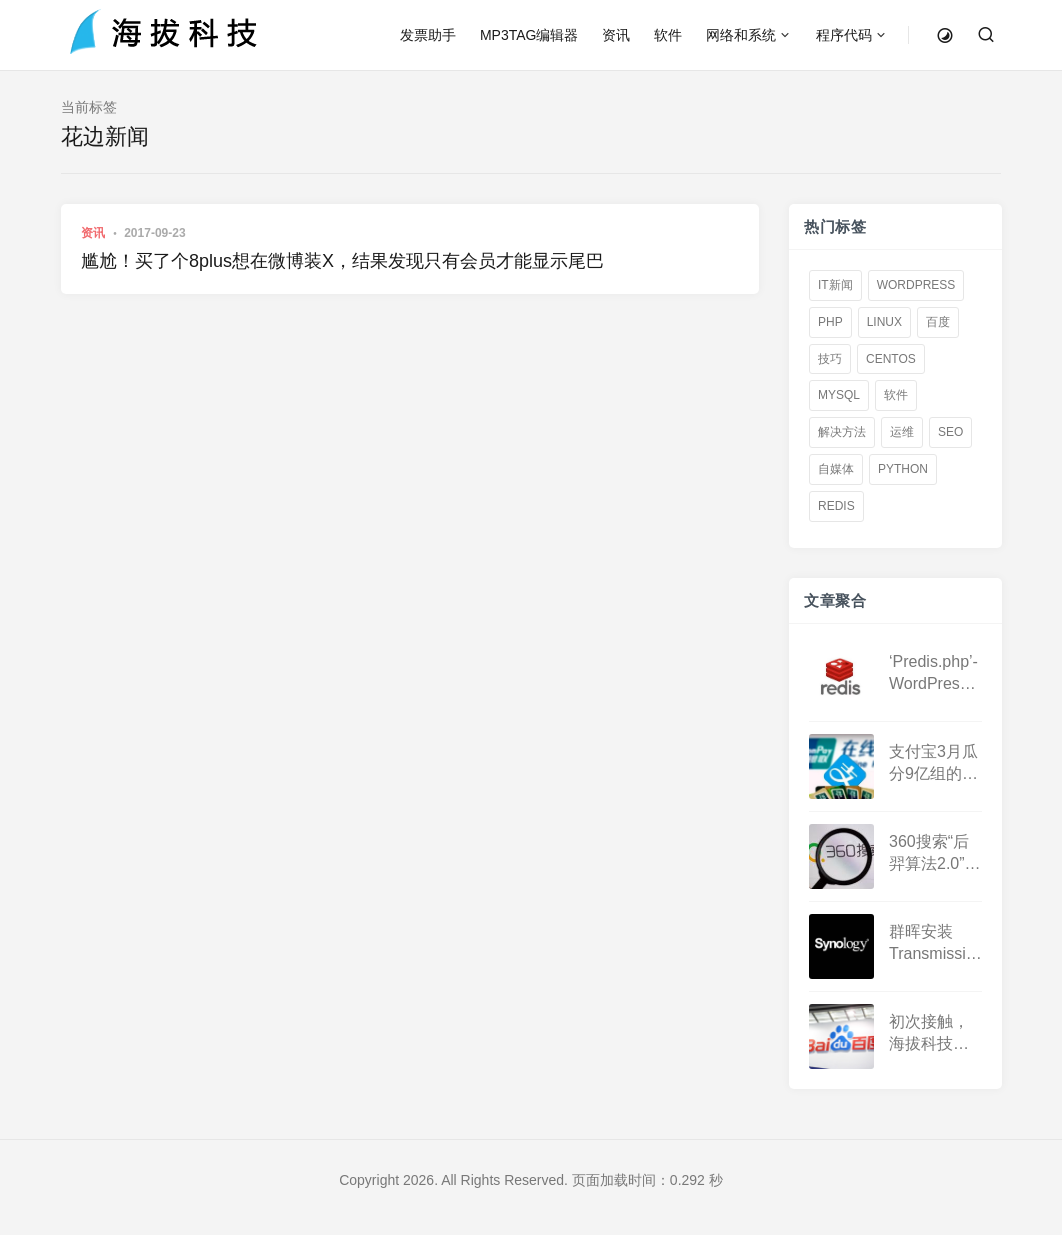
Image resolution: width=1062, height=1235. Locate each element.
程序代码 (844, 35)
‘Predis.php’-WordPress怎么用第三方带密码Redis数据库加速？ (933, 673)
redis (836, 506)
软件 (668, 35)
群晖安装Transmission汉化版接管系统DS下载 (936, 943)
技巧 (830, 358)
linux (883, 322)
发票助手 (428, 35)
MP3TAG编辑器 (529, 35)
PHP (830, 322)
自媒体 (836, 469)
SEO (950, 432)
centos (891, 358)
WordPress (915, 285)
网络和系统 (741, 35)
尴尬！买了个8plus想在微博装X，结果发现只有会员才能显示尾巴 (342, 261)
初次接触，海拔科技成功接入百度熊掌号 (929, 1033)
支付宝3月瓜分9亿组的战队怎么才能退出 (933, 763)
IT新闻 (835, 285)
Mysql (839, 395)
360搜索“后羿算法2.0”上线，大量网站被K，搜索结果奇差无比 (935, 853)
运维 (902, 432)
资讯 (616, 35)
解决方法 (842, 432)
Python (903, 469)
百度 (938, 322)
